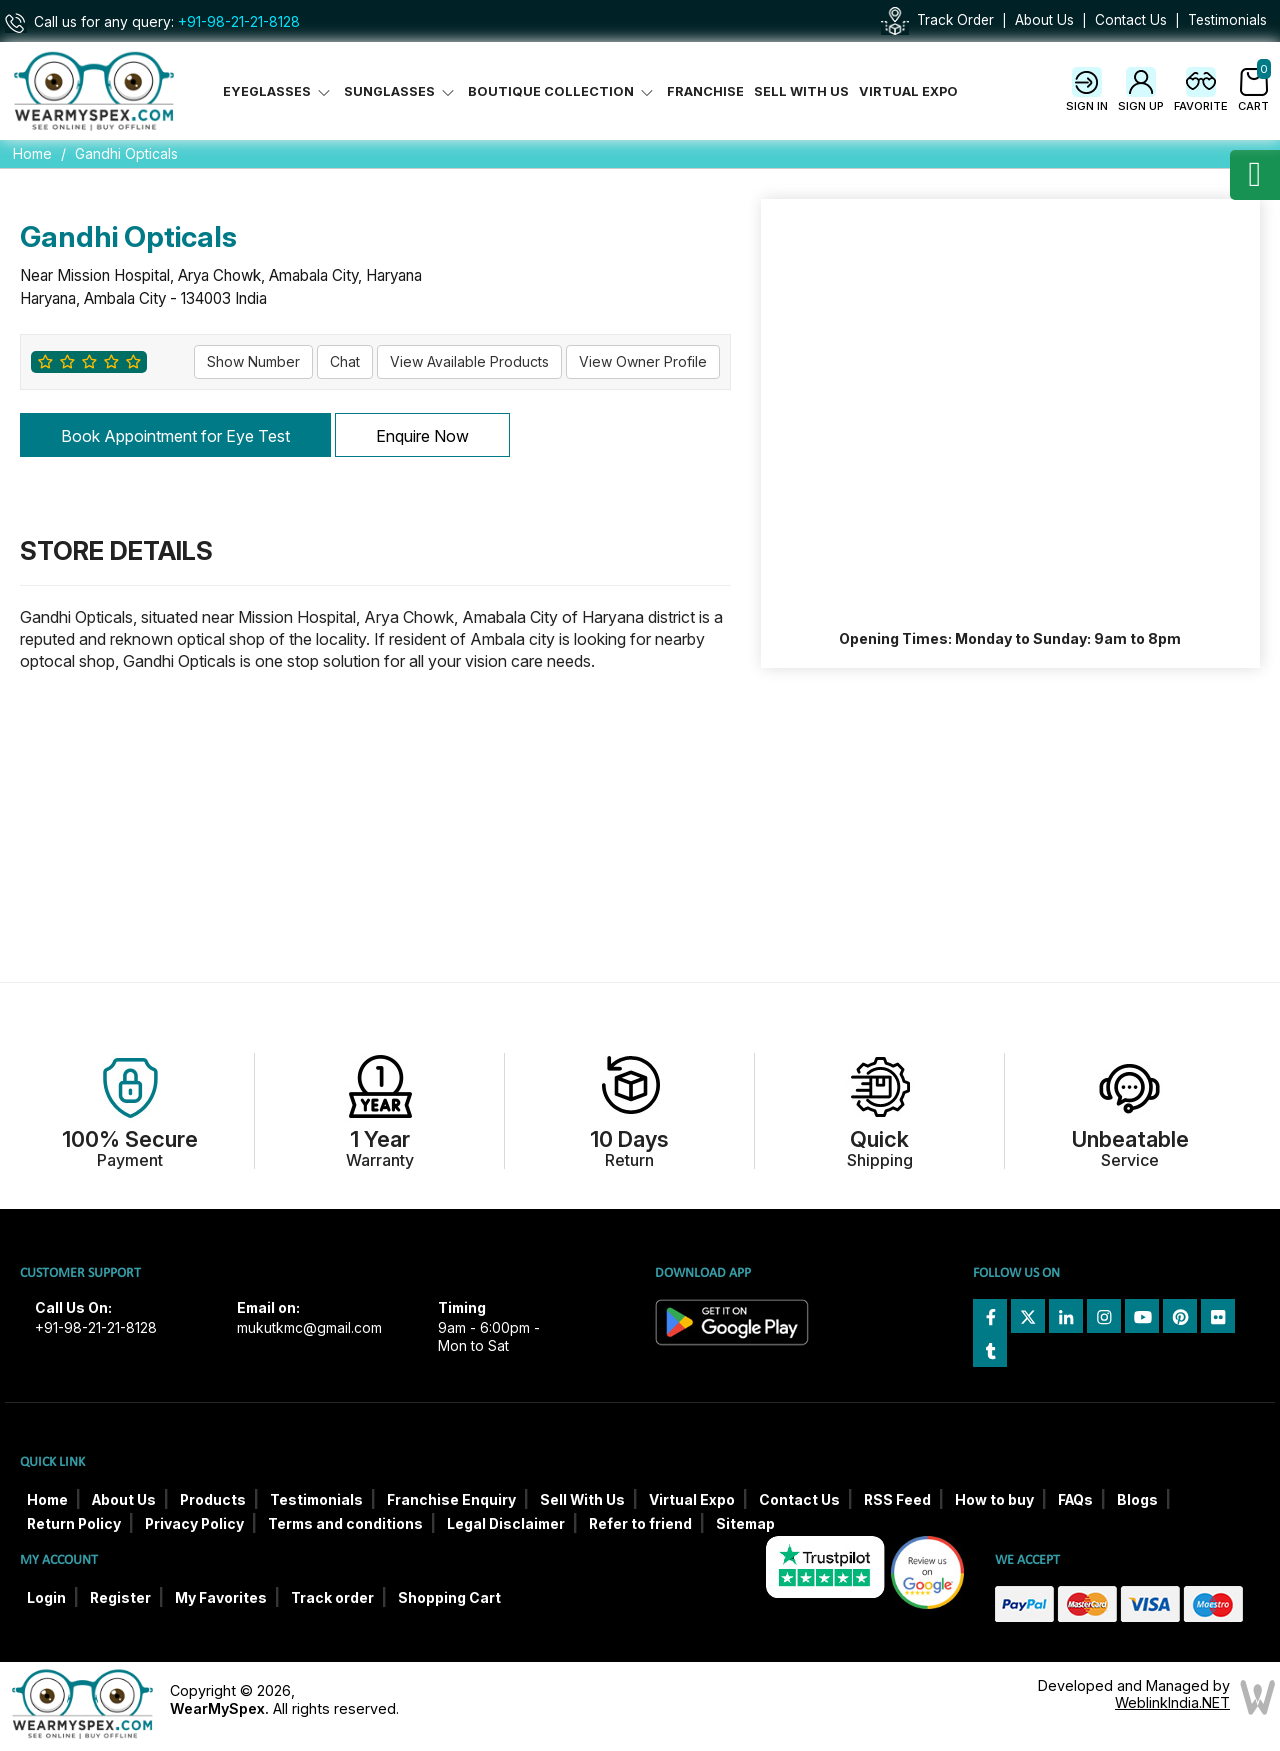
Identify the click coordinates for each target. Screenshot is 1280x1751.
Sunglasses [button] (401, 91)
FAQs (1075, 1500)
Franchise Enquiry (451, 1500)
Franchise (705, 91)
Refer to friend (640, 1524)
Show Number (253, 361)
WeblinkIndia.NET (1172, 1702)
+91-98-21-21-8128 (239, 22)
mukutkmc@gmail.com (309, 1328)
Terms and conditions (345, 1524)
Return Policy (74, 1524)
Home (32, 153)
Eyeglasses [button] (278, 91)
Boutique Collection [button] (562, 91)
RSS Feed (897, 1500)
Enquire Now (422, 436)
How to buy (994, 1500)
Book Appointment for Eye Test (175, 436)
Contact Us (1131, 20)
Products (213, 1500)
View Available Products (469, 361)
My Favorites (221, 1598)
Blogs (1137, 1500)
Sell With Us (801, 91)
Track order (332, 1598)
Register (120, 1598)
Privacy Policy (194, 1524)
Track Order (955, 20)
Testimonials (1227, 20)
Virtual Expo (908, 91)
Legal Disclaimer (506, 1524)
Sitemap (745, 1524)
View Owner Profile (643, 361)
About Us (1044, 20)
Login (46, 1598)
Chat (345, 361)
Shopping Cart (449, 1598)
